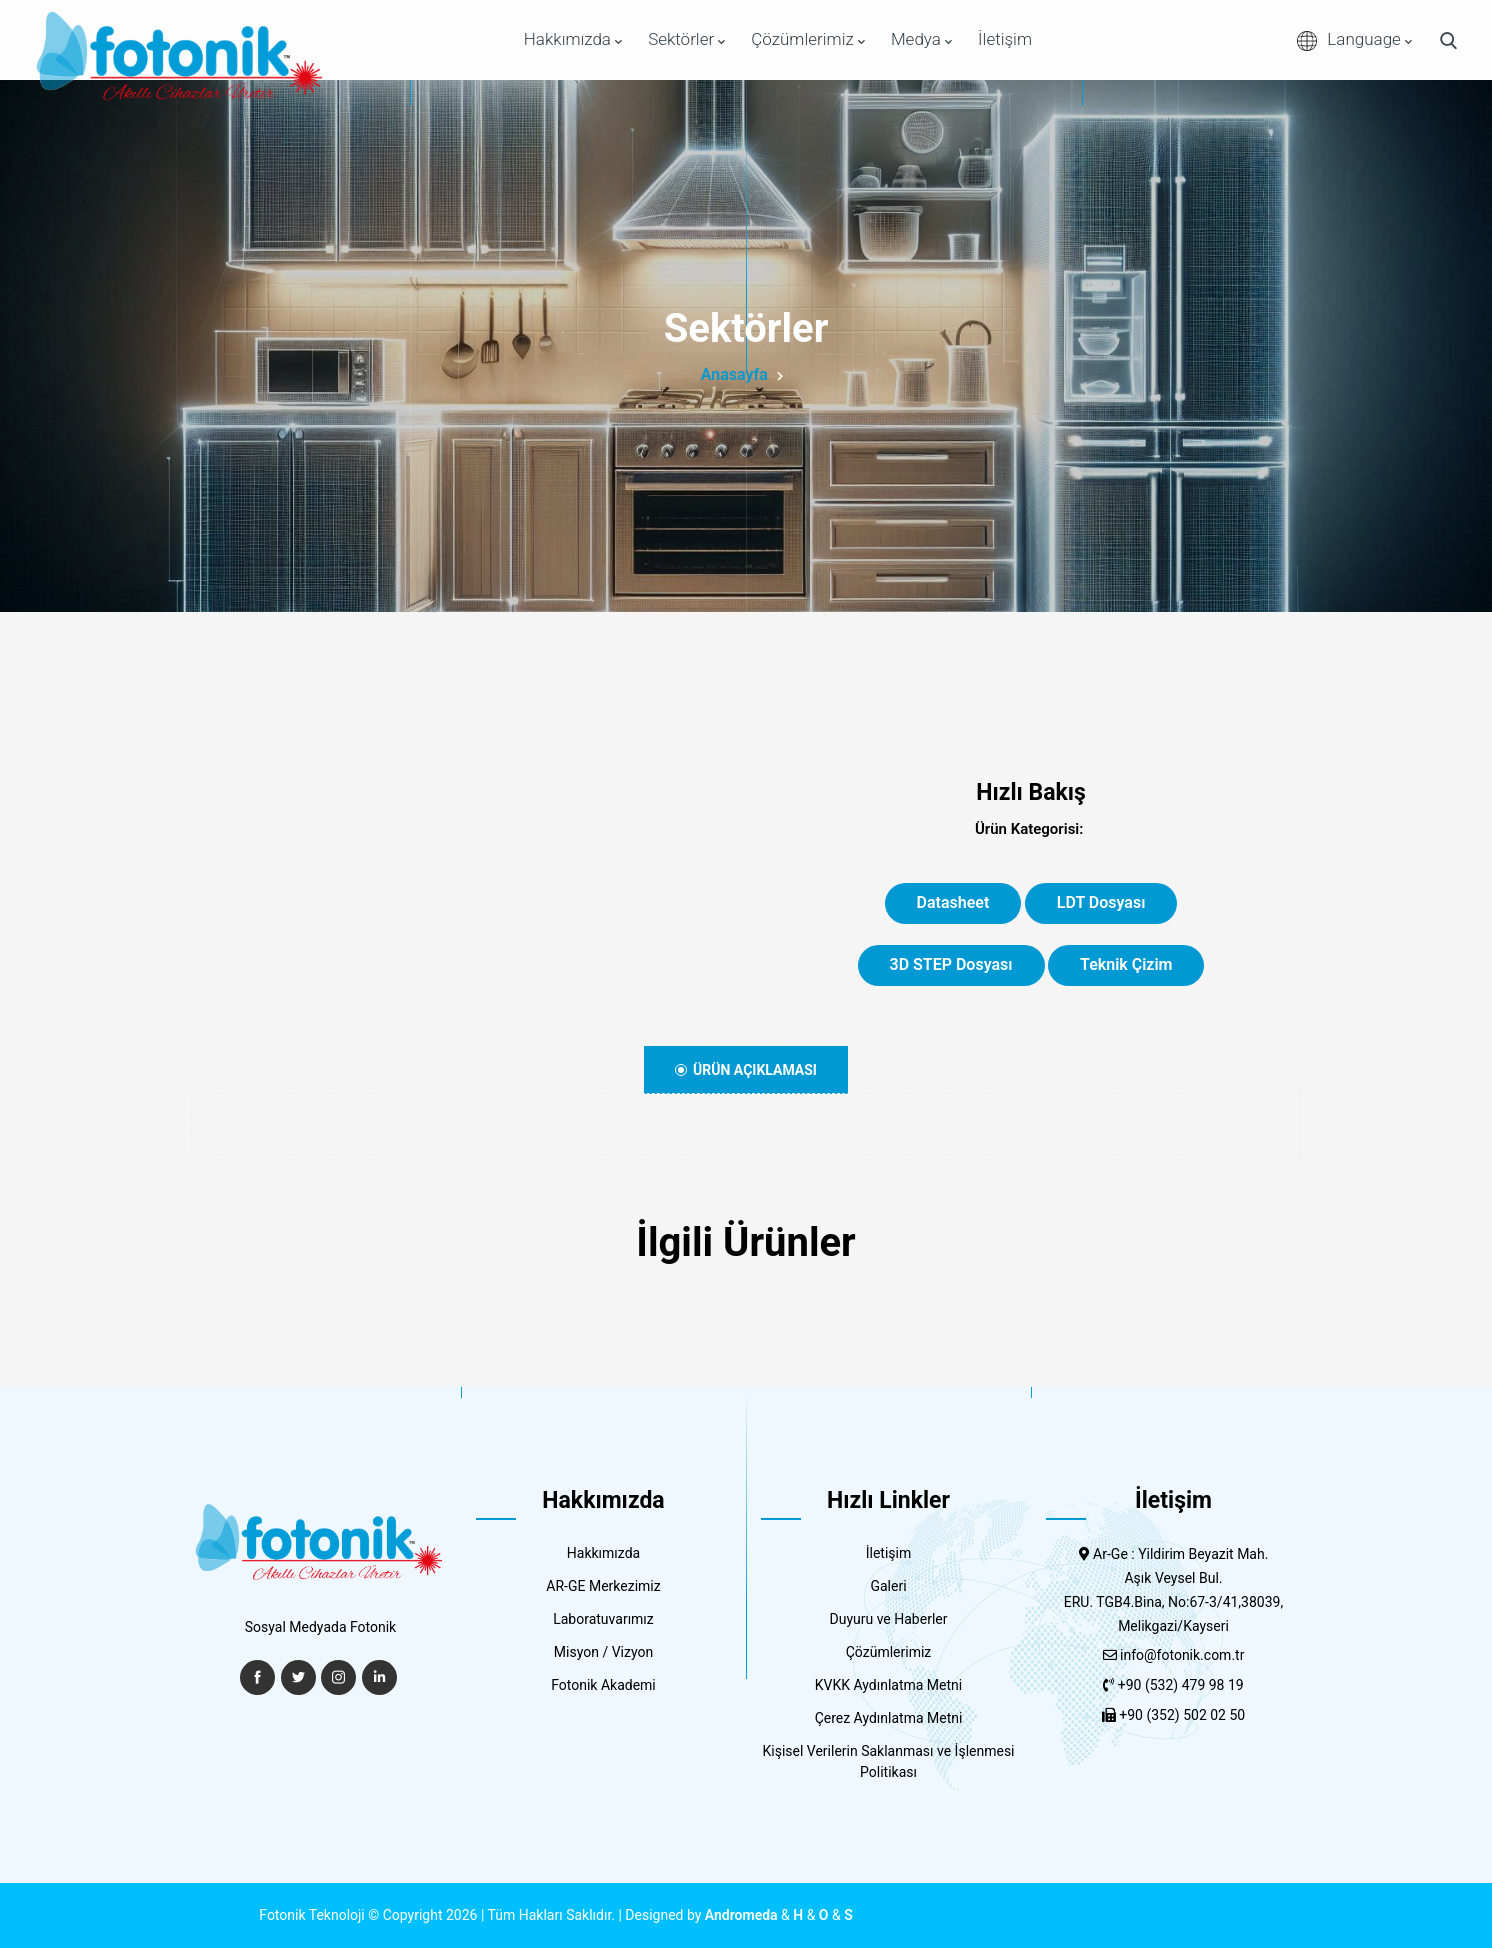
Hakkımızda (573, 39)
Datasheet (953, 902)
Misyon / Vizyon (603, 1652)
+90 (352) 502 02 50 (1182, 1715)
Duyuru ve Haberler (889, 1619)
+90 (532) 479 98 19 (1181, 1685)
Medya (921, 39)
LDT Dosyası (1101, 902)
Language (1354, 40)
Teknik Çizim (1126, 964)
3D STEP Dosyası (951, 964)
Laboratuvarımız (603, 1619)
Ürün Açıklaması (746, 1070)
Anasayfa (734, 374)
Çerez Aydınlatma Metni (889, 1718)
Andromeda (741, 1915)
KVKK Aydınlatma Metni (889, 1685)
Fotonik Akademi (603, 1685)
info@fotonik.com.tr (1182, 1655)
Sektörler (686, 39)
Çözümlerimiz (808, 39)
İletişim (1005, 39)
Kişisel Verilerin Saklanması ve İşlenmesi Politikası (888, 1761)
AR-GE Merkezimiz (603, 1586)
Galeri (888, 1586)
